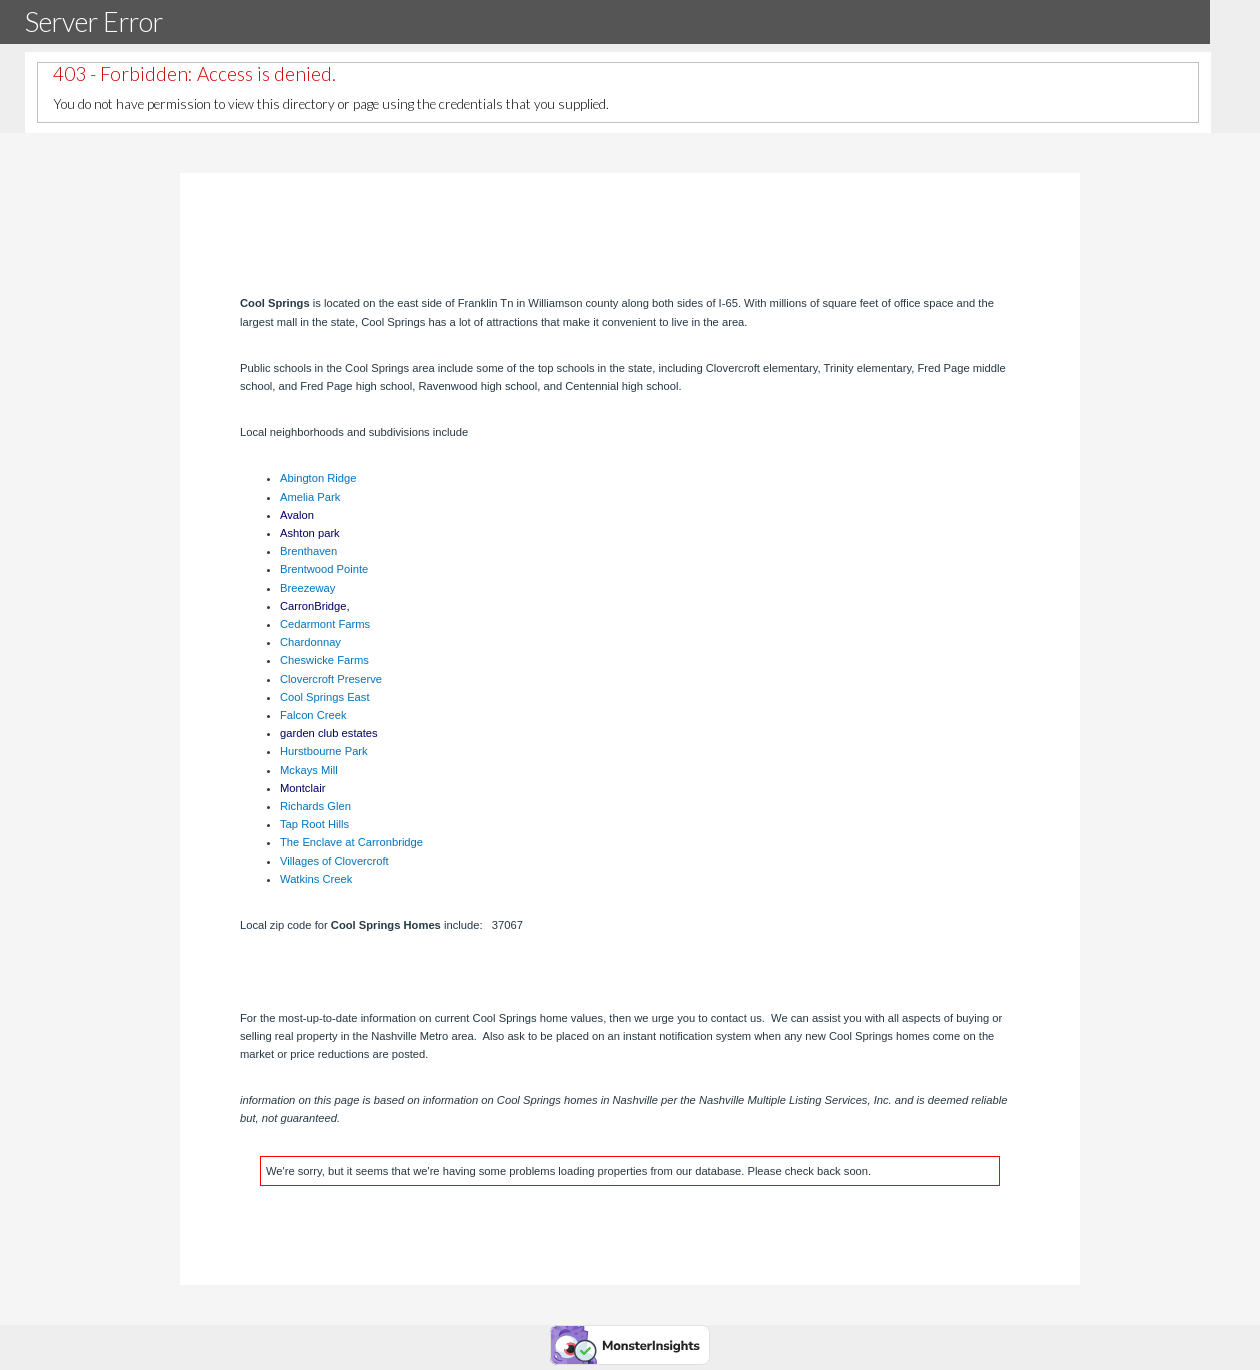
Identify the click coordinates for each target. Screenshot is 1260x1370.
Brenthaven (308, 551)
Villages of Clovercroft (334, 861)
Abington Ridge (318, 478)
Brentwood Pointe (324, 569)
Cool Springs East (325, 697)
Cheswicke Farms (324, 660)
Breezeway (307, 588)
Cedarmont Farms (325, 624)
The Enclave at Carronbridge (351, 842)
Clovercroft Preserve (331, 679)
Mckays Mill (309, 770)
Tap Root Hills (314, 824)
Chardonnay (310, 642)
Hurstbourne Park (324, 751)
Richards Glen (315, 806)
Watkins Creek (316, 879)
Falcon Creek (313, 715)
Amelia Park (310, 497)
